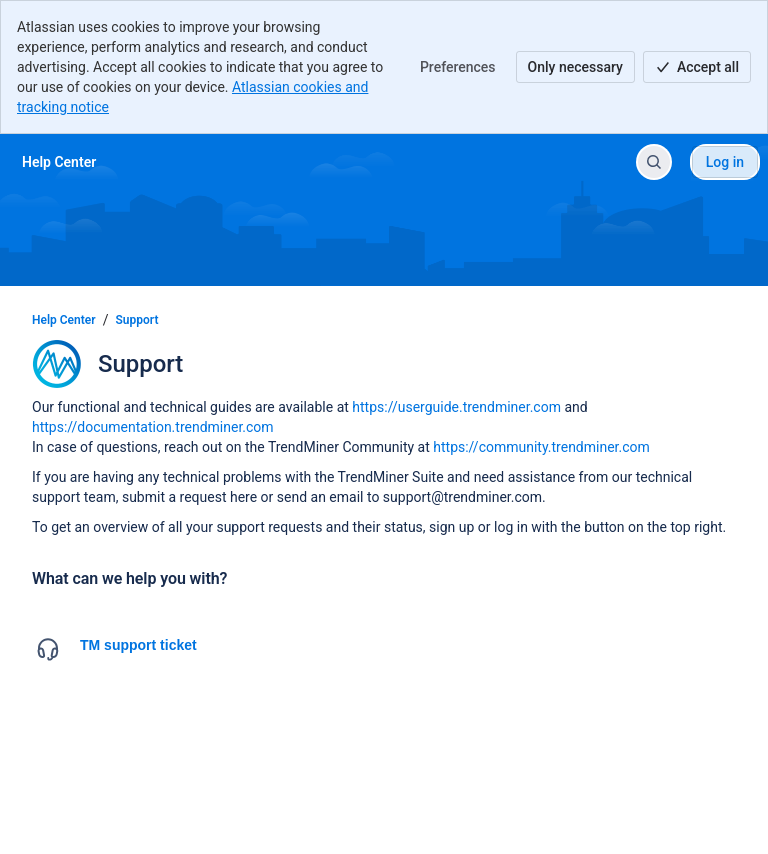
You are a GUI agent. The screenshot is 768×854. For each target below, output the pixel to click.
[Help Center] (59, 162)
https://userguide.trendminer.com (456, 407)
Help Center (64, 320)
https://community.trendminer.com (541, 447)
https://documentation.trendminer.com (153, 427)
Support (137, 320)
